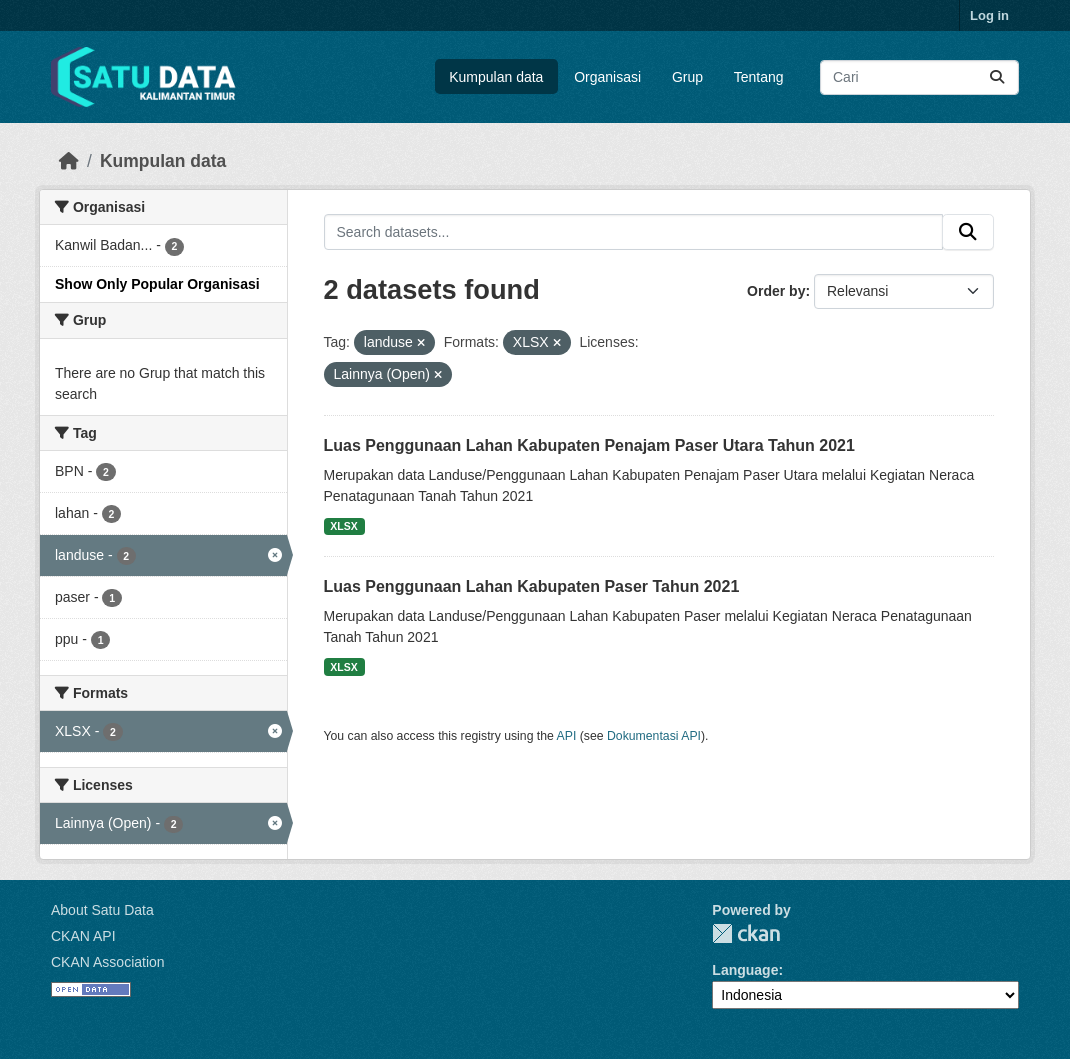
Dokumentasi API (654, 736)
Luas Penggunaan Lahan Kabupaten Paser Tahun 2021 (532, 586)
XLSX (343, 526)
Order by (776, 291)
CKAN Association (108, 962)
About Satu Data (102, 910)
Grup (687, 77)
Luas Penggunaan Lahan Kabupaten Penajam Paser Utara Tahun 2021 (589, 445)
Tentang (759, 77)
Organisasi (607, 77)
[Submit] (997, 77)
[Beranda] (69, 161)
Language (745, 970)
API (567, 736)
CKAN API (83, 936)
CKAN (746, 933)
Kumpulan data (496, 77)
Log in (989, 15)
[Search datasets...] (919, 77)
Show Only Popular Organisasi (157, 284)
